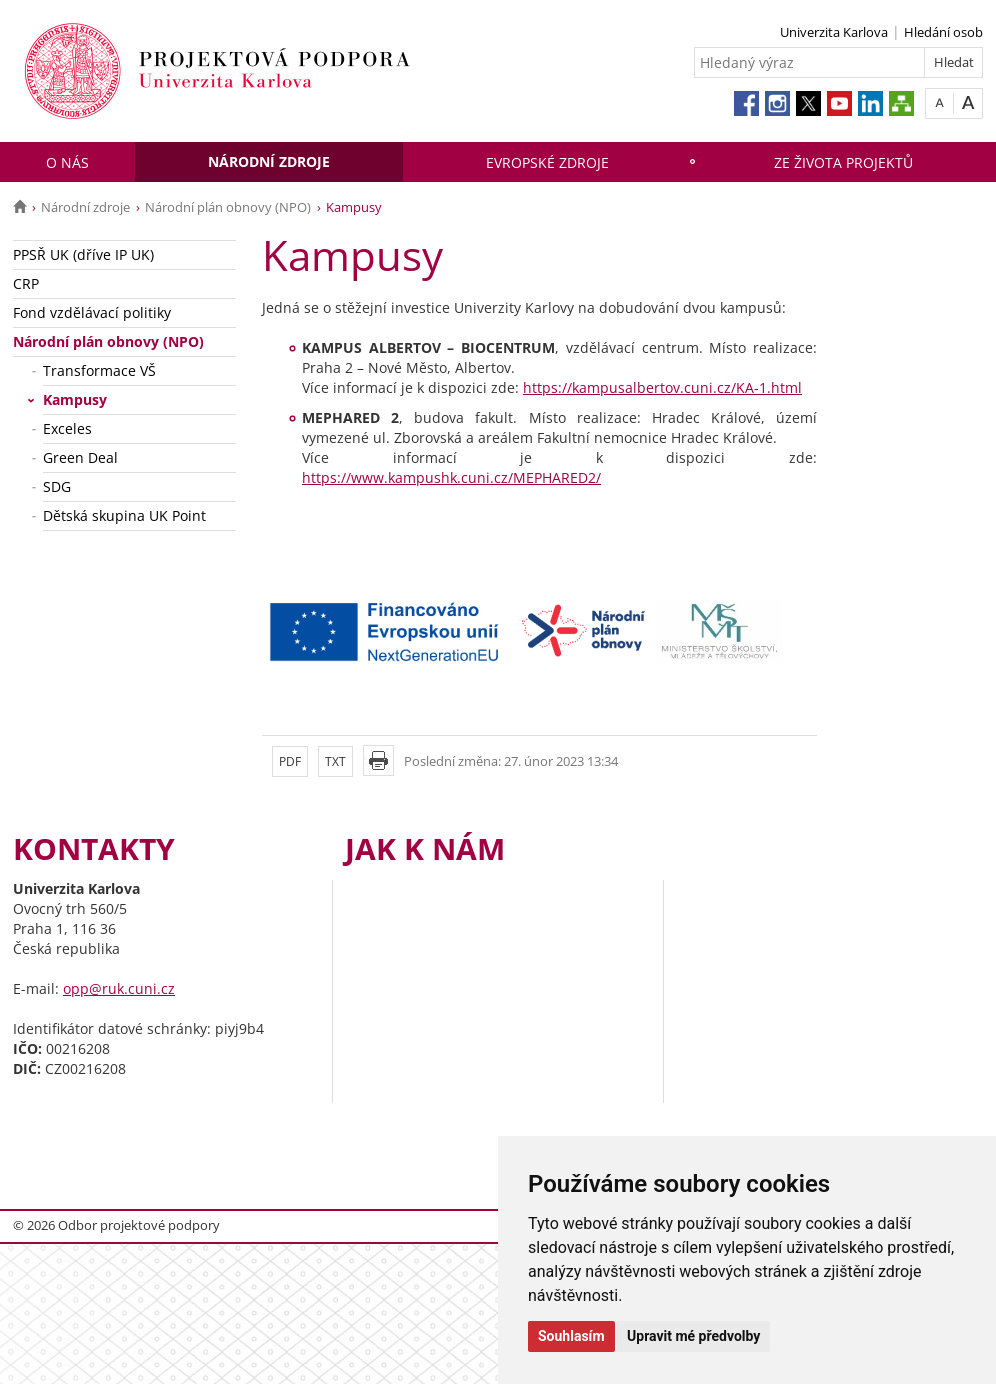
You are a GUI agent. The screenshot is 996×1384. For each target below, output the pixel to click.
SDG (57, 486)
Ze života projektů (843, 162)
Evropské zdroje (547, 162)
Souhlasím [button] (571, 1336)
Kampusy (75, 399)
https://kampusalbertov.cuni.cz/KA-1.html (662, 387)
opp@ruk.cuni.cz (119, 988)
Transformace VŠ (99, 370)
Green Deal (80, 457)
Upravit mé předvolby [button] (693, 1336)
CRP (26, 283)
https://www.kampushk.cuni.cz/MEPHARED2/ (451, 477)
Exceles (67, 428)
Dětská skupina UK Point (124, 515)
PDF (290, 761)
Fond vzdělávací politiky (92, 312)
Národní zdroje (269, 161)
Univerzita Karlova (834, 32)
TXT (335, 761)
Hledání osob (943, 32)
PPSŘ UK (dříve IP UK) (83, 254)
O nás (67, 162)
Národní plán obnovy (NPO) (228, 207)
